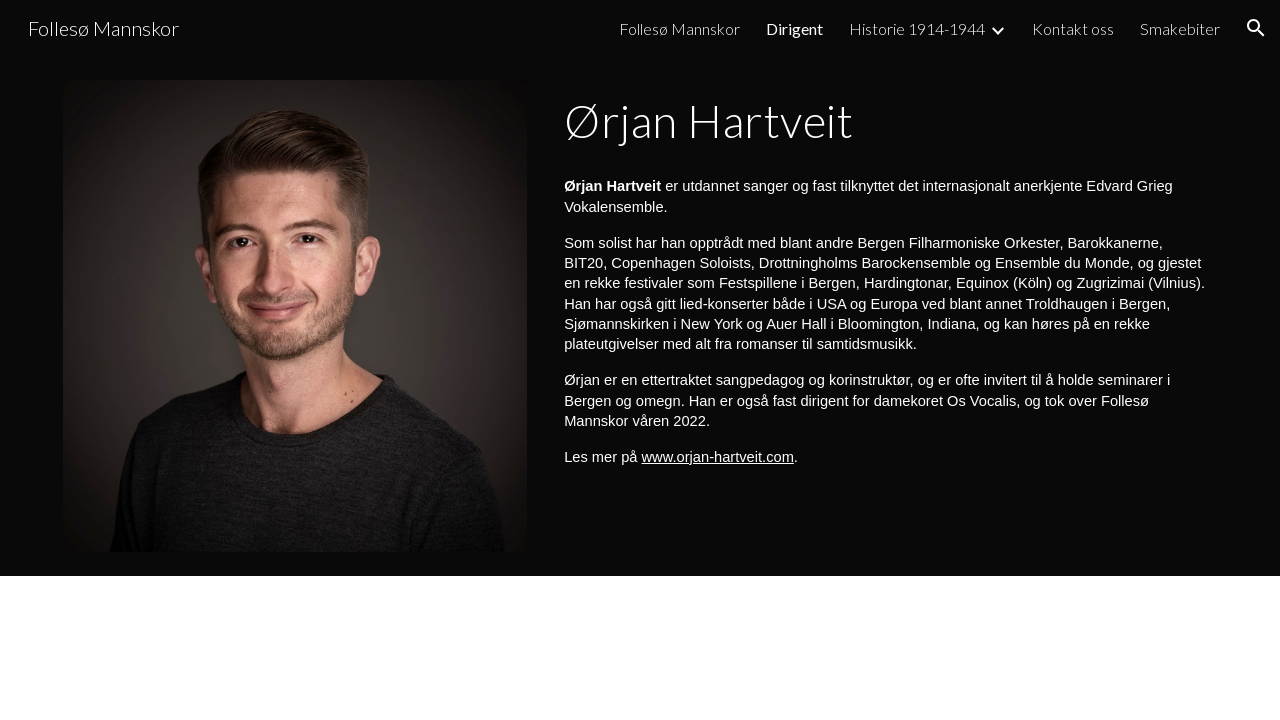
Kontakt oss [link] (1073, 28)
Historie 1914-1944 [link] (917, 28)
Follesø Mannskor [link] (679, 28)
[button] (1256, 28)
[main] (886, 121)
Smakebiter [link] (1180, 28)
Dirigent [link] (794, 28)
